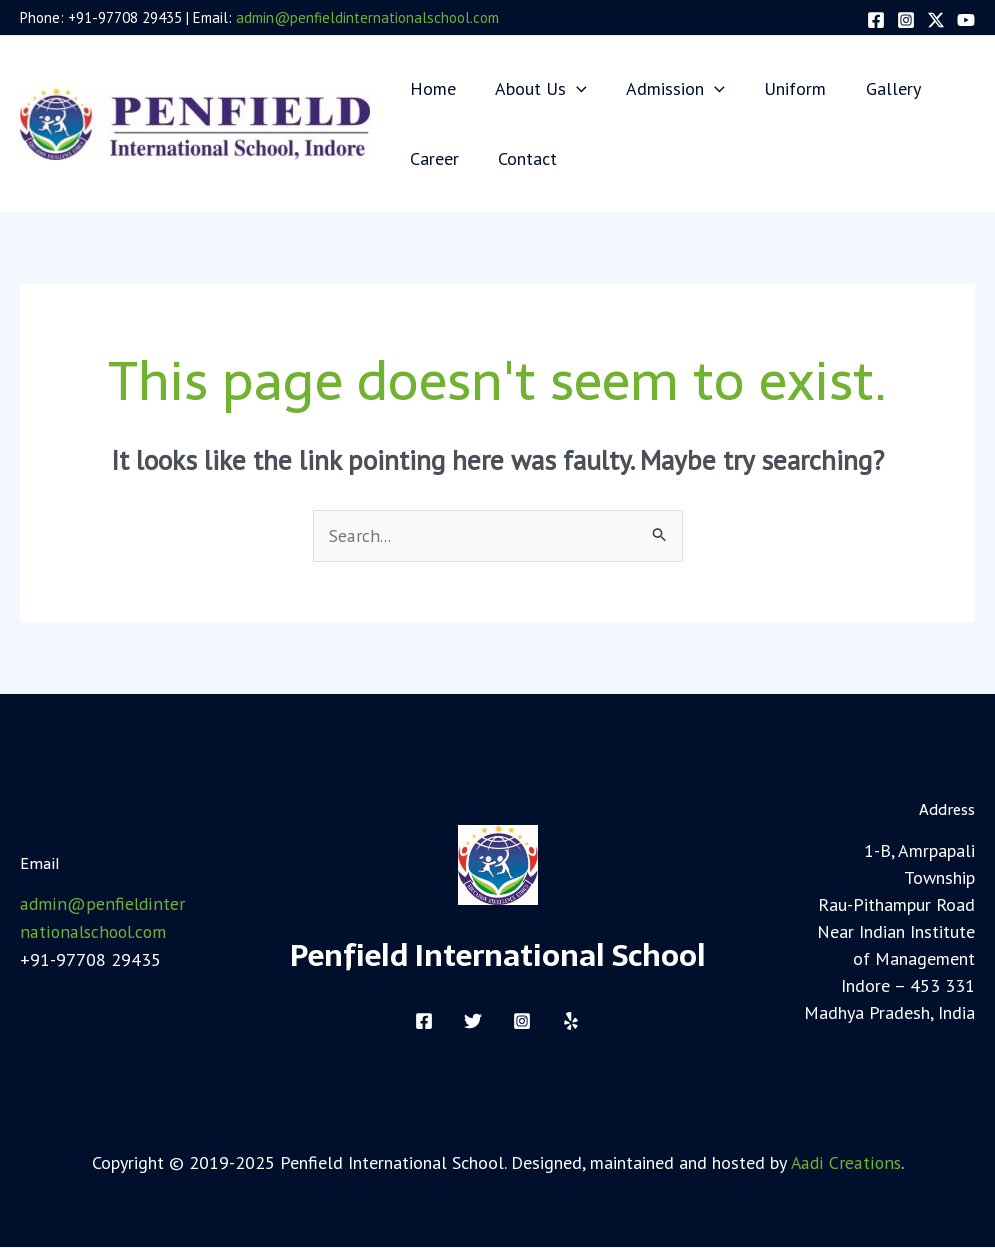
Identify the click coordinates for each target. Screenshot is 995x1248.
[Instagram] (906, 20)
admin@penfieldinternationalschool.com (367, 17)
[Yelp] (571, 1021)
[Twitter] (936, 20)
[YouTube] (966, 20)
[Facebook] (876, 20)
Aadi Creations (845, 1162)
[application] (571, 88)
